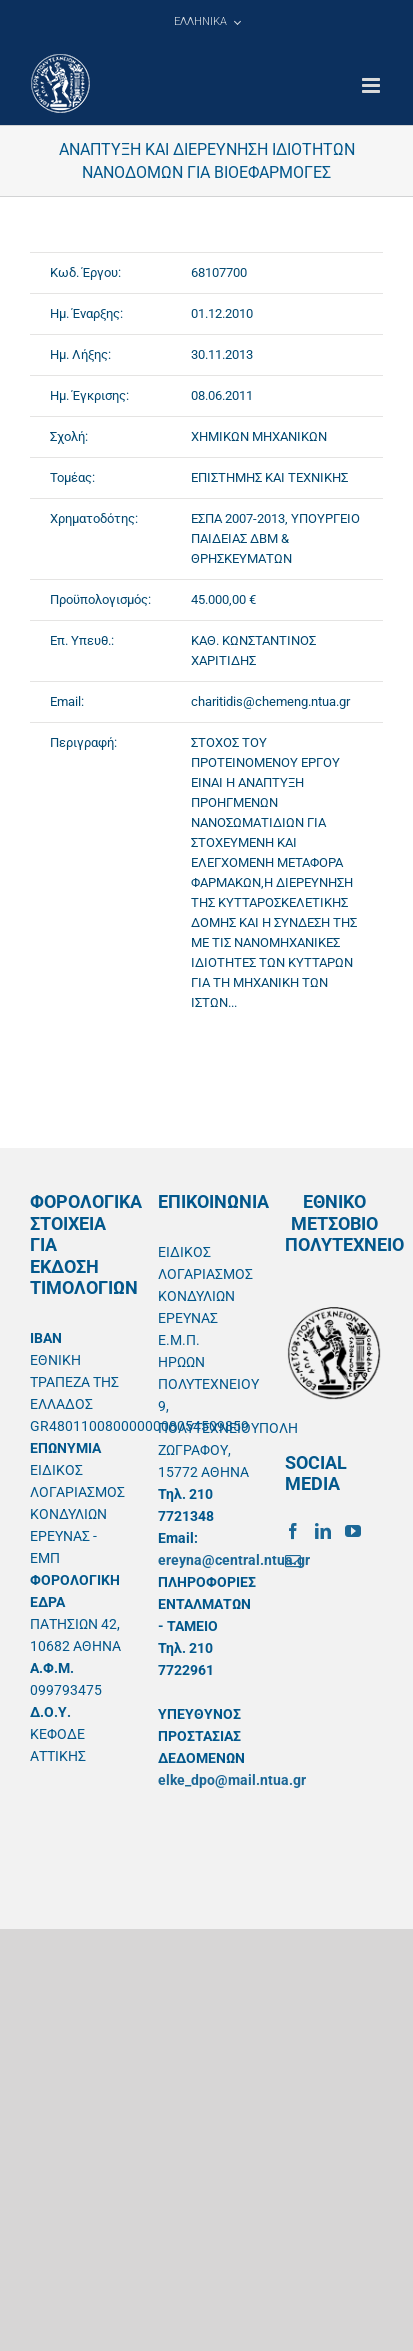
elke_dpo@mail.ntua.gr (232, 1780)
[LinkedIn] (323, 1531)
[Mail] (293, 1561)
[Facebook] (293, 1531)
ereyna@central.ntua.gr (234, 1560)
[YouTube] (353, 1531)
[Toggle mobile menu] (372, 85)
